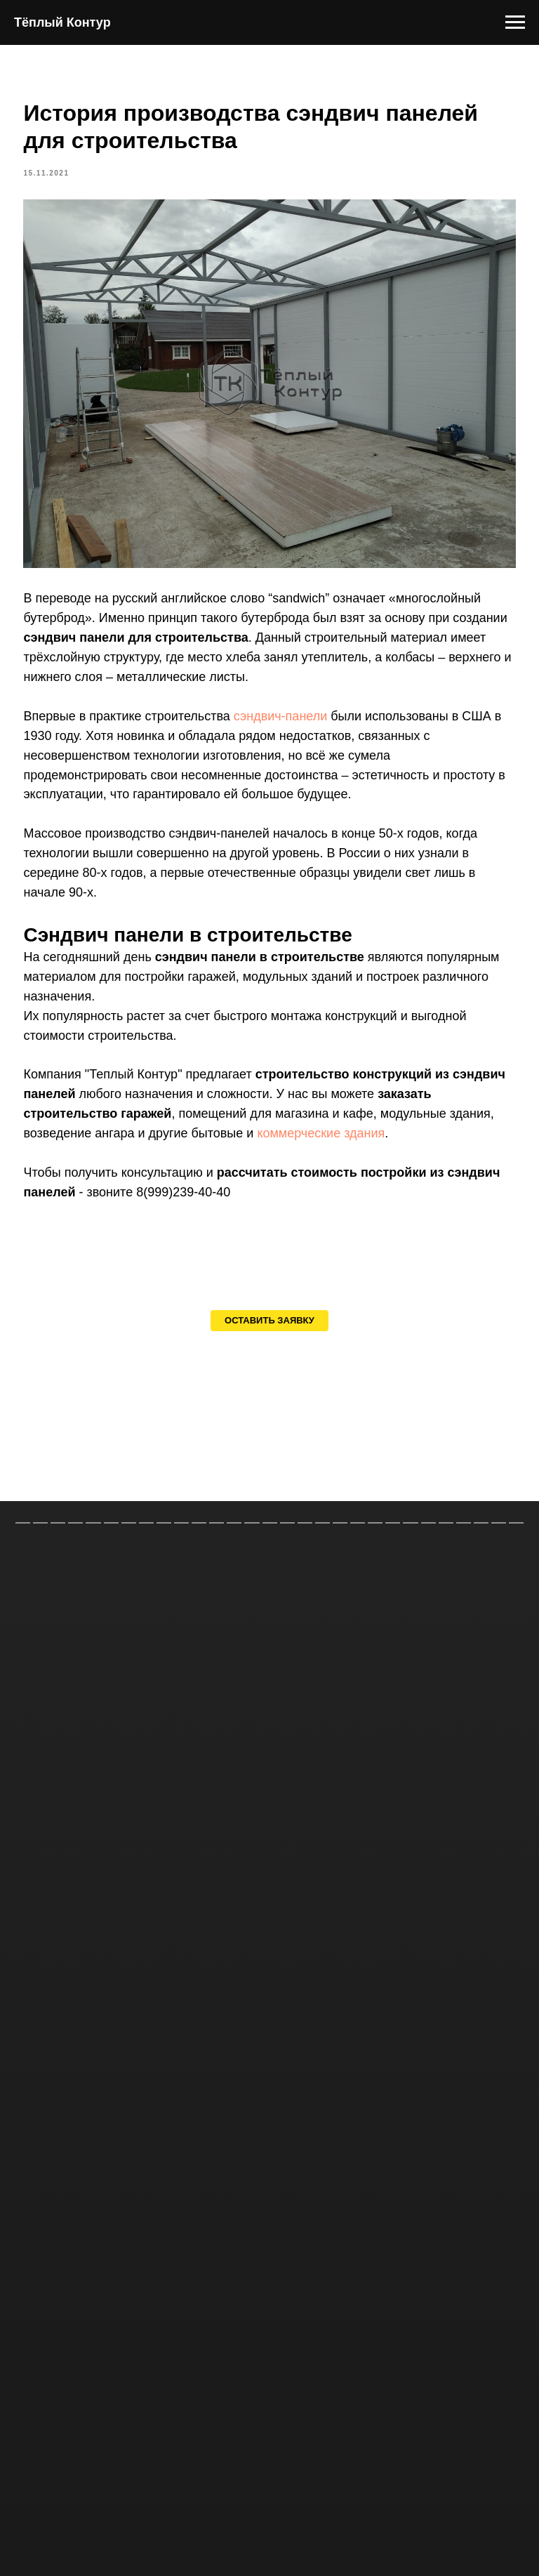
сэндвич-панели (300, 715)
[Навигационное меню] (515, 22)
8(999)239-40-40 (261, 1211)
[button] (269, 1352)
